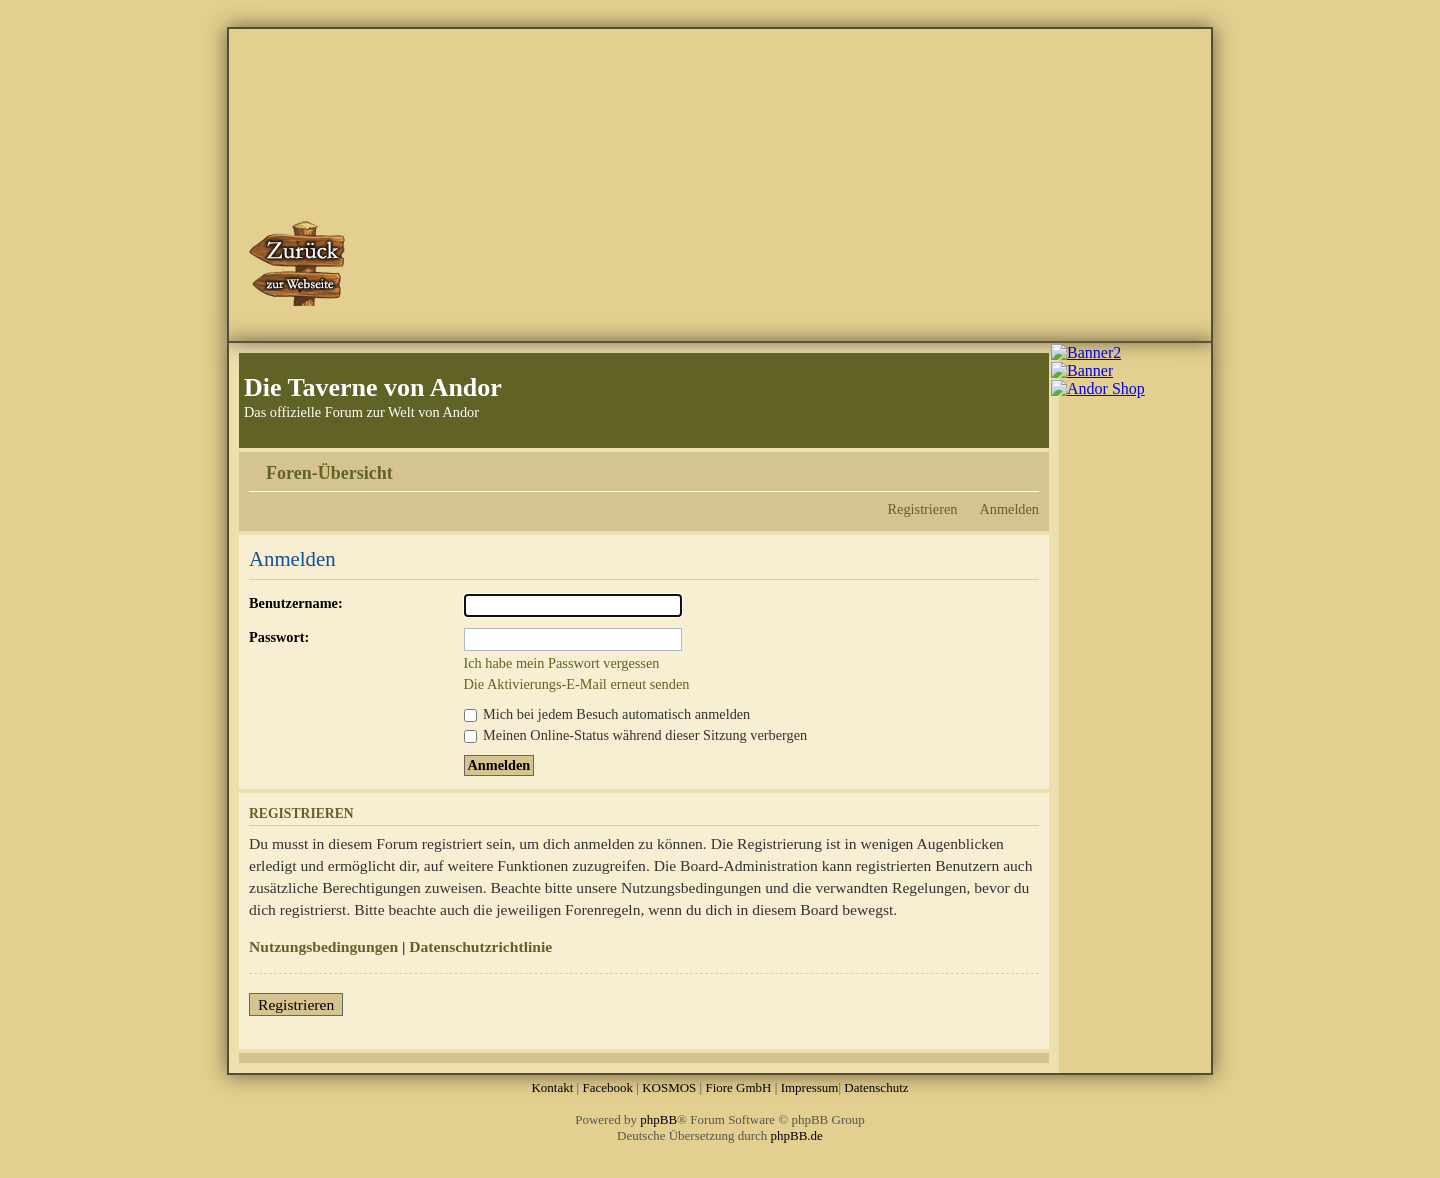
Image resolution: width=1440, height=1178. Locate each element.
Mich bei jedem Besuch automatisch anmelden (607, 714)
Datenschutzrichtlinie (480, 946)
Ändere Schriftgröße (1024, 466)
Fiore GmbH (738, 1087)
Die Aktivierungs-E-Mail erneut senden (577, 684)
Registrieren (923, 509)
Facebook (607, 1087)
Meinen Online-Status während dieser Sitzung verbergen (636, 735)
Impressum (810, 1087)
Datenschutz (876, 1087)
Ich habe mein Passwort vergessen (562, 663)
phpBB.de (797, 1135)
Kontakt (552, 1087)
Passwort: (279, 637)
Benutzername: (296, 603)
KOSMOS (669, 1087)
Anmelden (1009, 509)
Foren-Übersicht (329, 473)
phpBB (658, 1119)
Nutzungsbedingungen (323, 946)
